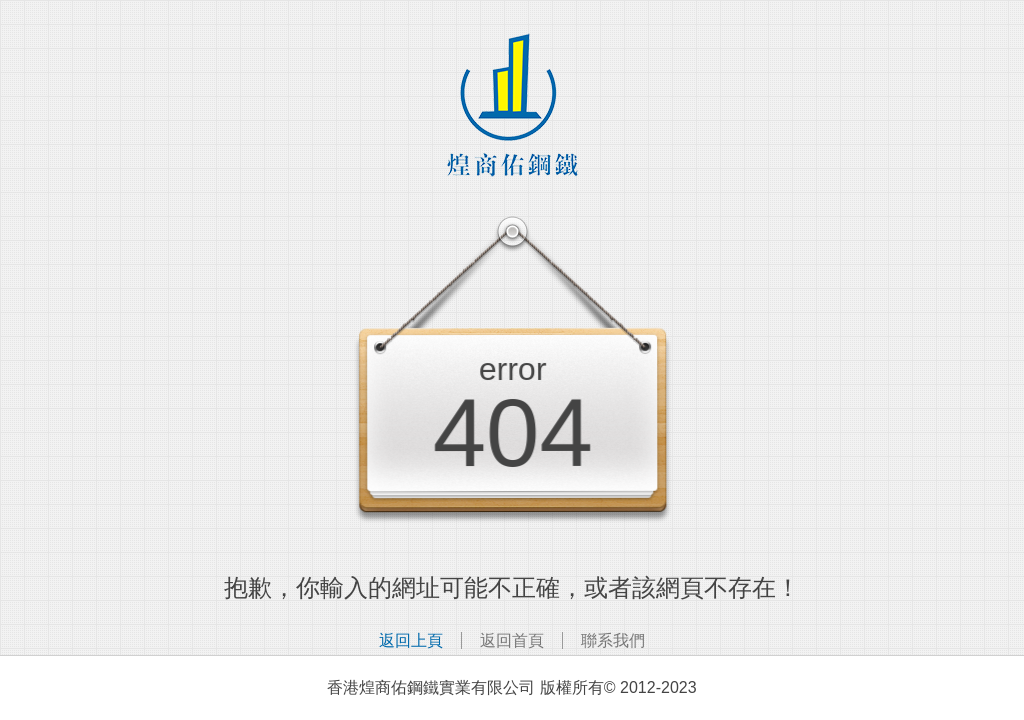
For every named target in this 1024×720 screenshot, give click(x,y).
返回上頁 (411, 640)
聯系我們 (613, 640)
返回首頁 (512, 640)
